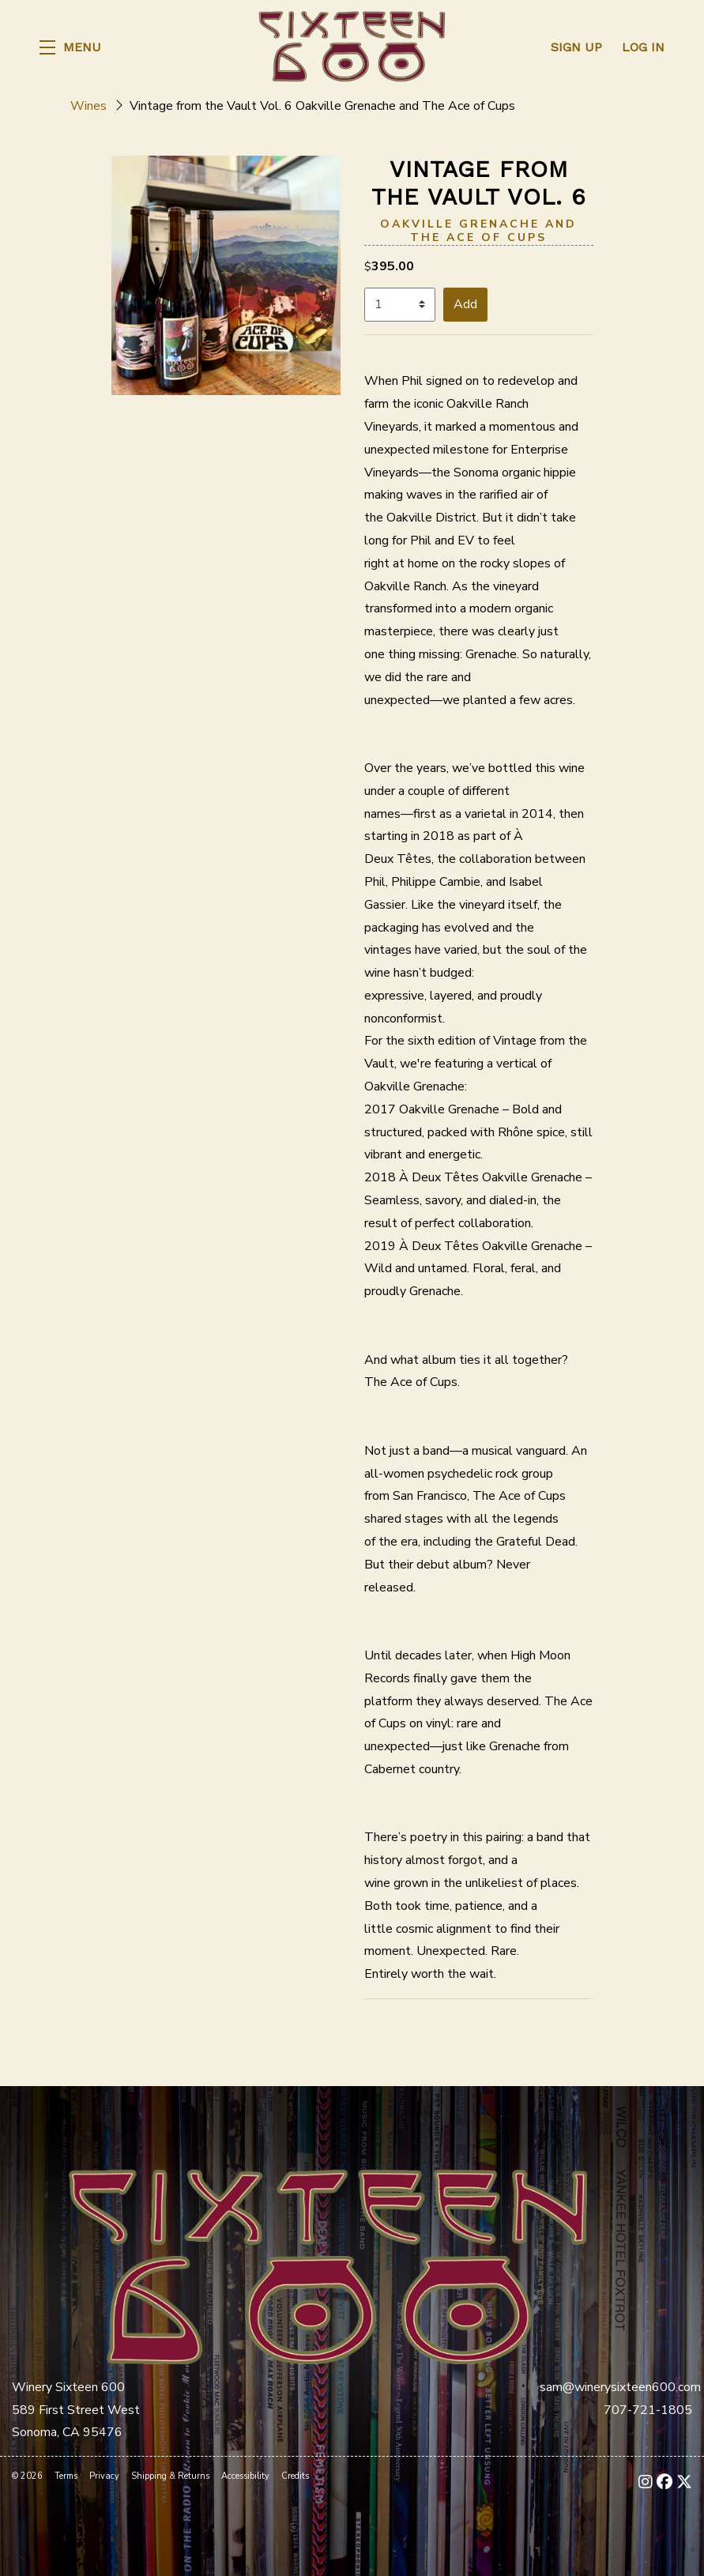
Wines (88, 106)
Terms (66, 2476)
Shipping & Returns (170, 2476)
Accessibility (245, 2476)
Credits (295, 2476)
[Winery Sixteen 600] (328, 2264)
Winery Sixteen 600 (352, 47)
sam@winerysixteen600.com (620, 2387)
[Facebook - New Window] (664, 2482)
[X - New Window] (684, 2482)
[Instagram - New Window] (645, 2482)
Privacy (104, 2476)
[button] (70, 47)
